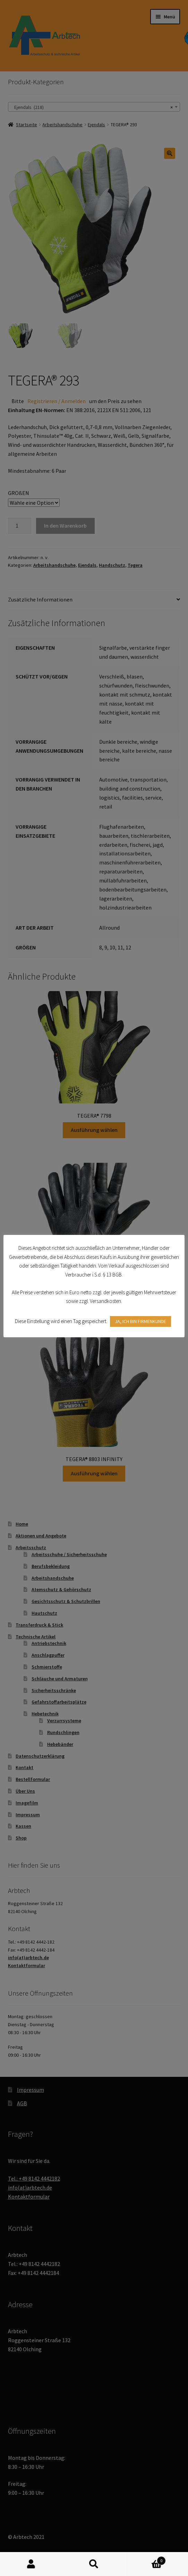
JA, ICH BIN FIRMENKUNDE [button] (140, 1322)
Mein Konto (31, 2564)
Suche (94, 2564)
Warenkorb (145, 2559)
